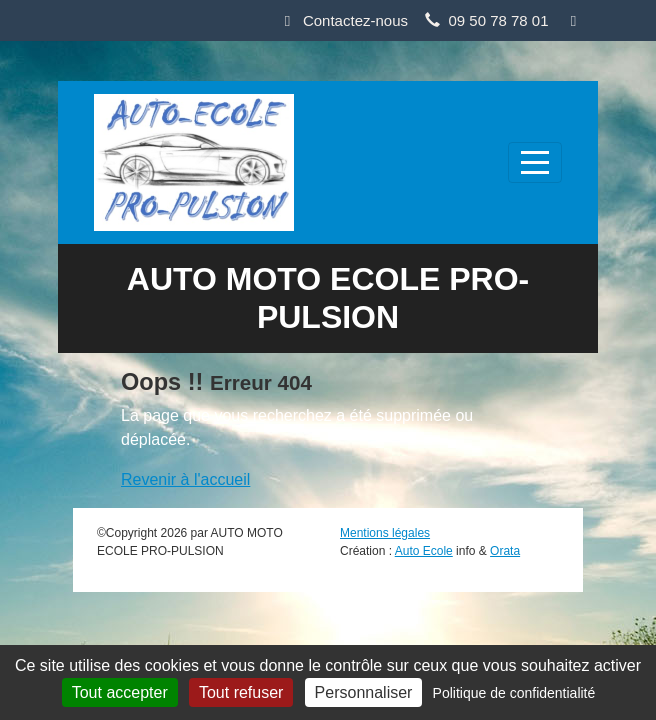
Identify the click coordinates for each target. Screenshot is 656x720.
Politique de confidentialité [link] (514, 693)
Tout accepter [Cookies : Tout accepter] (120, 692)
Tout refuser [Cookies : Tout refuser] (241, 692)
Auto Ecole (424, 551)
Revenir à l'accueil (185, 479)
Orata (505, 551)
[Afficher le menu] (535, 162)
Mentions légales (385, 533)
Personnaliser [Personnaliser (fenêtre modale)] (364, 692)
